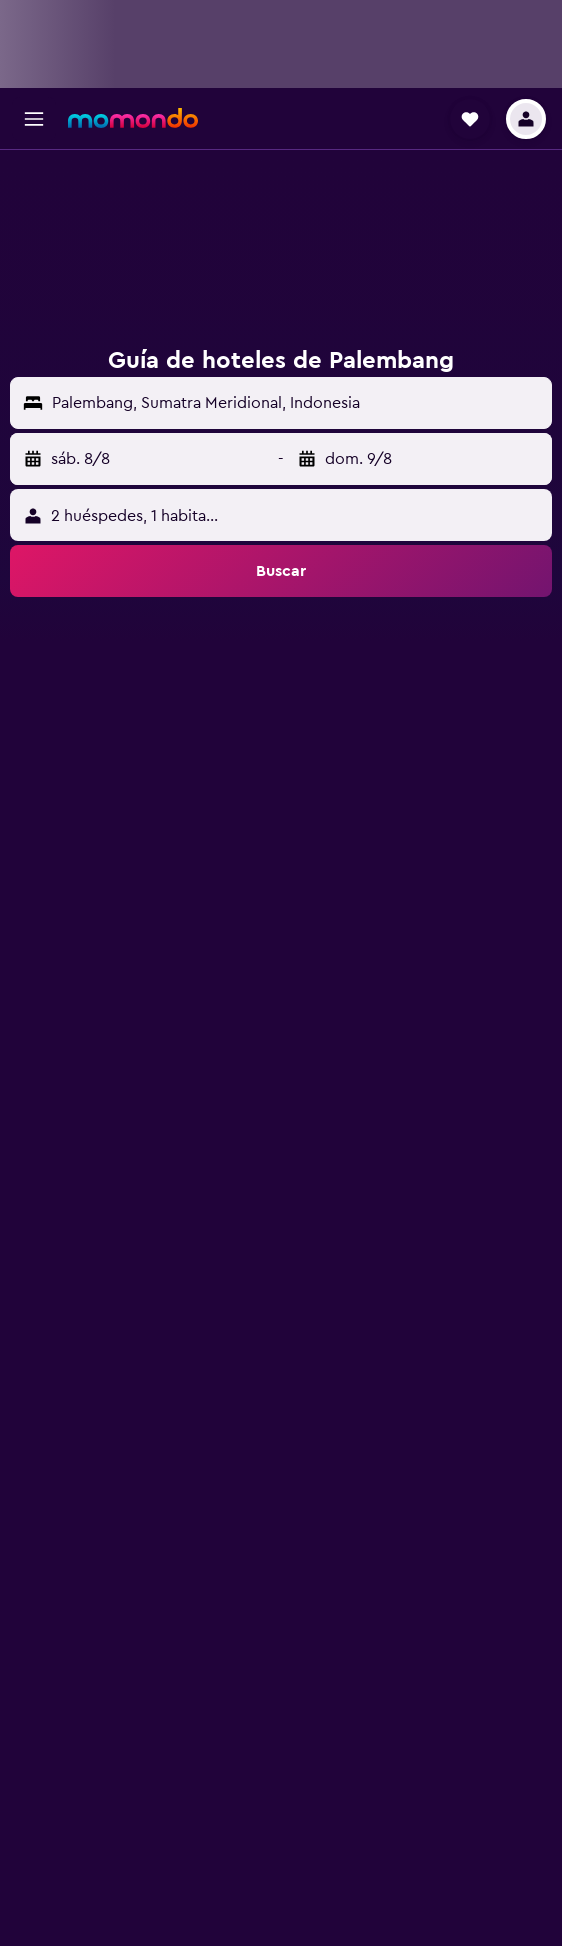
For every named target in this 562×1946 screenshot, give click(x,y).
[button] (34, 119)
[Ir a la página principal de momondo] (133, 118)
